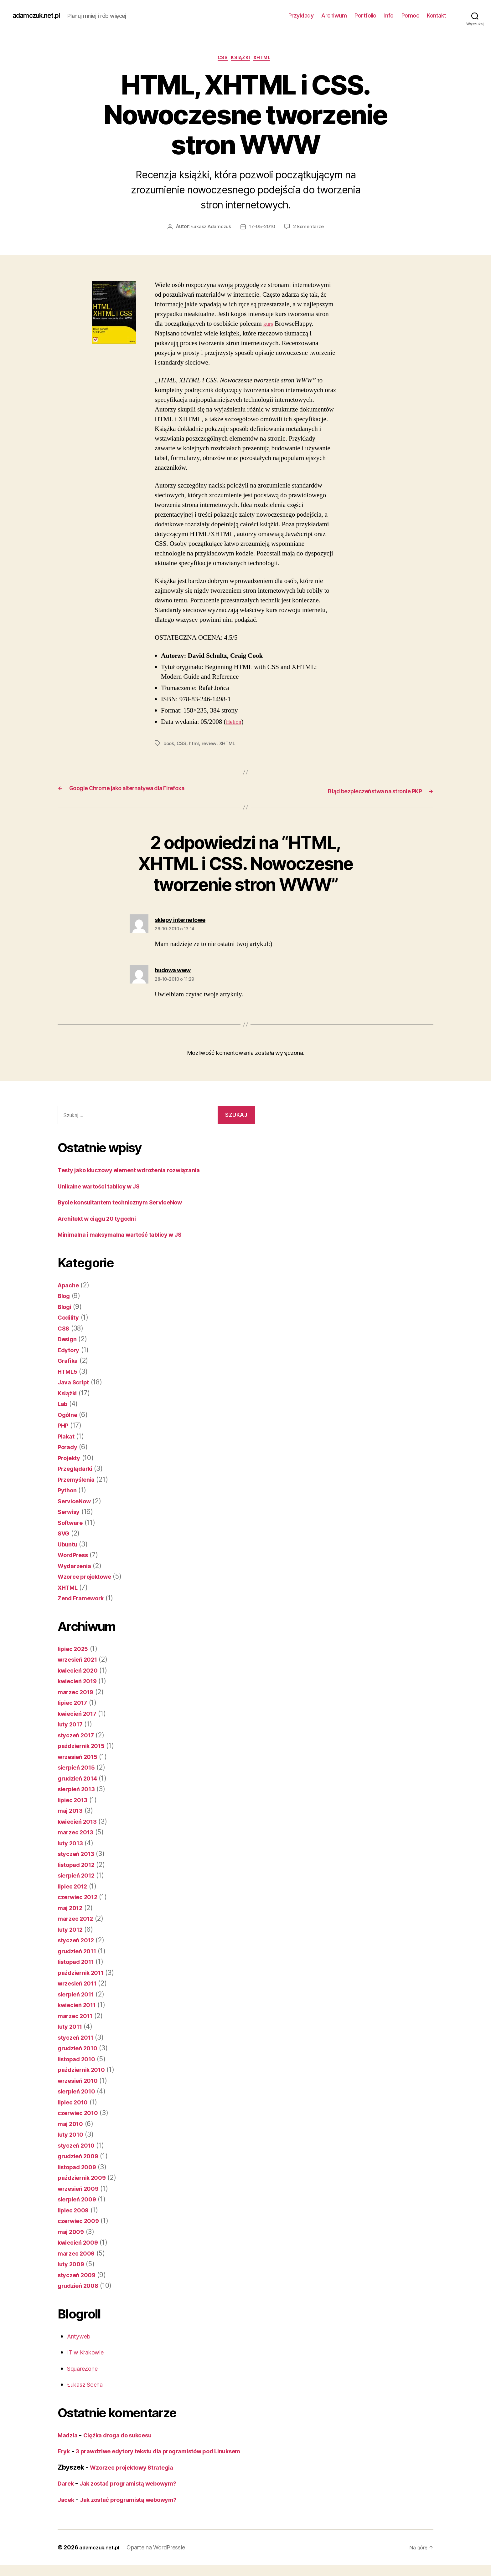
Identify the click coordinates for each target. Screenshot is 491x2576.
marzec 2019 (78, 1693)
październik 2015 (84, 1747)
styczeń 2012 (78, 1941)
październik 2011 (84, 1973)
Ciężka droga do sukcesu (126, 2436)
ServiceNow (77, 1502)
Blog (65, 1297)
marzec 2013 (78, 1833)
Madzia (69, 2436)
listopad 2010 (79, 2060)
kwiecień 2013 (80, 1822)
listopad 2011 (79, 1962)
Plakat (67, 1437)
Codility (70, 1318)
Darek (67, 2494)
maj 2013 (72, 1811)
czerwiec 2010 (81, 2114)
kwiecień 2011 (80, 2006)
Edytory (70, 1351)
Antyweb (80, 2337)
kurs (269, 325)
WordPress (75, 1556)
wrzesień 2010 (81, 2081)
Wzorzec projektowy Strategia (138, 2478)
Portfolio (365, 15)
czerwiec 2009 (81, 2222)
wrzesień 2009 (81, 2189)
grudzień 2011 (80, 1952)
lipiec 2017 (75, 1703)
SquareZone (85, 2369)
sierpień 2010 (79, 2092)
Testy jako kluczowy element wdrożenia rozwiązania (139, 1171)
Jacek (67, 2510)
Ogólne (69, 1415)
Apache (70, 1286)
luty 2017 (72, 1725)
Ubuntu (69, 1545)
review (210, 745)
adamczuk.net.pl (41, 15)
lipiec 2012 (75, 1887)
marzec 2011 (77, 2017)
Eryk (65, 2452)
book (169, 745)
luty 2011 (72, 2027)
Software (72, 1523)
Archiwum (334, 15)
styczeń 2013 (78, 1854)
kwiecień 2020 (81, 1671)
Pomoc (410, 15)
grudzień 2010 (80, 2049)
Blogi (66, 1307)
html (195, 745)
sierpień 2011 (79, 1995)
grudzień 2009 (81, 2157)
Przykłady (301, 15)
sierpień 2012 (79, 1876)
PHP (64, 1426)
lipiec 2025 (75, 1649)
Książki (242, 59)
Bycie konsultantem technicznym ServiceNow (129, 1203)
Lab (63, 1404)
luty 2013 (72, 1844)
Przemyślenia (79, 1480)
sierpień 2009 (80, 2200)
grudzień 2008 (81, 2286)
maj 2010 (72, 2125)
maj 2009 (73, 2232)
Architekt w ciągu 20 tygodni (103, 1219)
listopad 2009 (80, 2168)
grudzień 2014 (80, 1779)
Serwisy (70, 1512)
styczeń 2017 (78, 1736)
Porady (69, 1448)
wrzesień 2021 (81, 1660)
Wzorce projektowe (88, 1577)
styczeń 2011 (78, 2038)
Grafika (69, 1361)
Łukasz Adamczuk (209, 228)
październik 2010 (84, 2070)
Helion (235, 723)
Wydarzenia (76, 1567)
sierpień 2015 (79, 1768)
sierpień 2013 (79, 1790)
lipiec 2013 (75, 1801)
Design (69, 1340)
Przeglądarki (78, 1469)
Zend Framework (84, 1599)
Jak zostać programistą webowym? (137, 2494)
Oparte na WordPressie (161, 2558)
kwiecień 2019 (80, 1682)
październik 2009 (85, 2178)
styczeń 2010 (79, 2146)
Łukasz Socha (88, 2385)
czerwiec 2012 (81, 1898)
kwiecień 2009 (81, 2243)
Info (389, 15)
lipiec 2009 (75, 2211)
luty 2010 (72, 2135)
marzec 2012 (78, 1919)
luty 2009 (73, 2265)
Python (68, 1491)
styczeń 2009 (79, 2276)
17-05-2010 (262, 228)
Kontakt (436, 15)
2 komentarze (310, 228)
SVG (64, 1534)
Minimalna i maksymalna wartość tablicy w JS (129, 1235)
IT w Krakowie (88, 2353)
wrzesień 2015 (81, 1757)
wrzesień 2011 (80, 1984)
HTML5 (69, 1372)
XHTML (267, 59)
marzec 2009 (78, 2254)
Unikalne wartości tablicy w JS (105, 1187)
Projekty (71, 1459)
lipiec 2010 (75, 2103)
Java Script (75, 1383)
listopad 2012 (79, 1865)
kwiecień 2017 (80, 1714)
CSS (220, 59)
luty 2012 (72, 1930)
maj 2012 (72, 1909)
